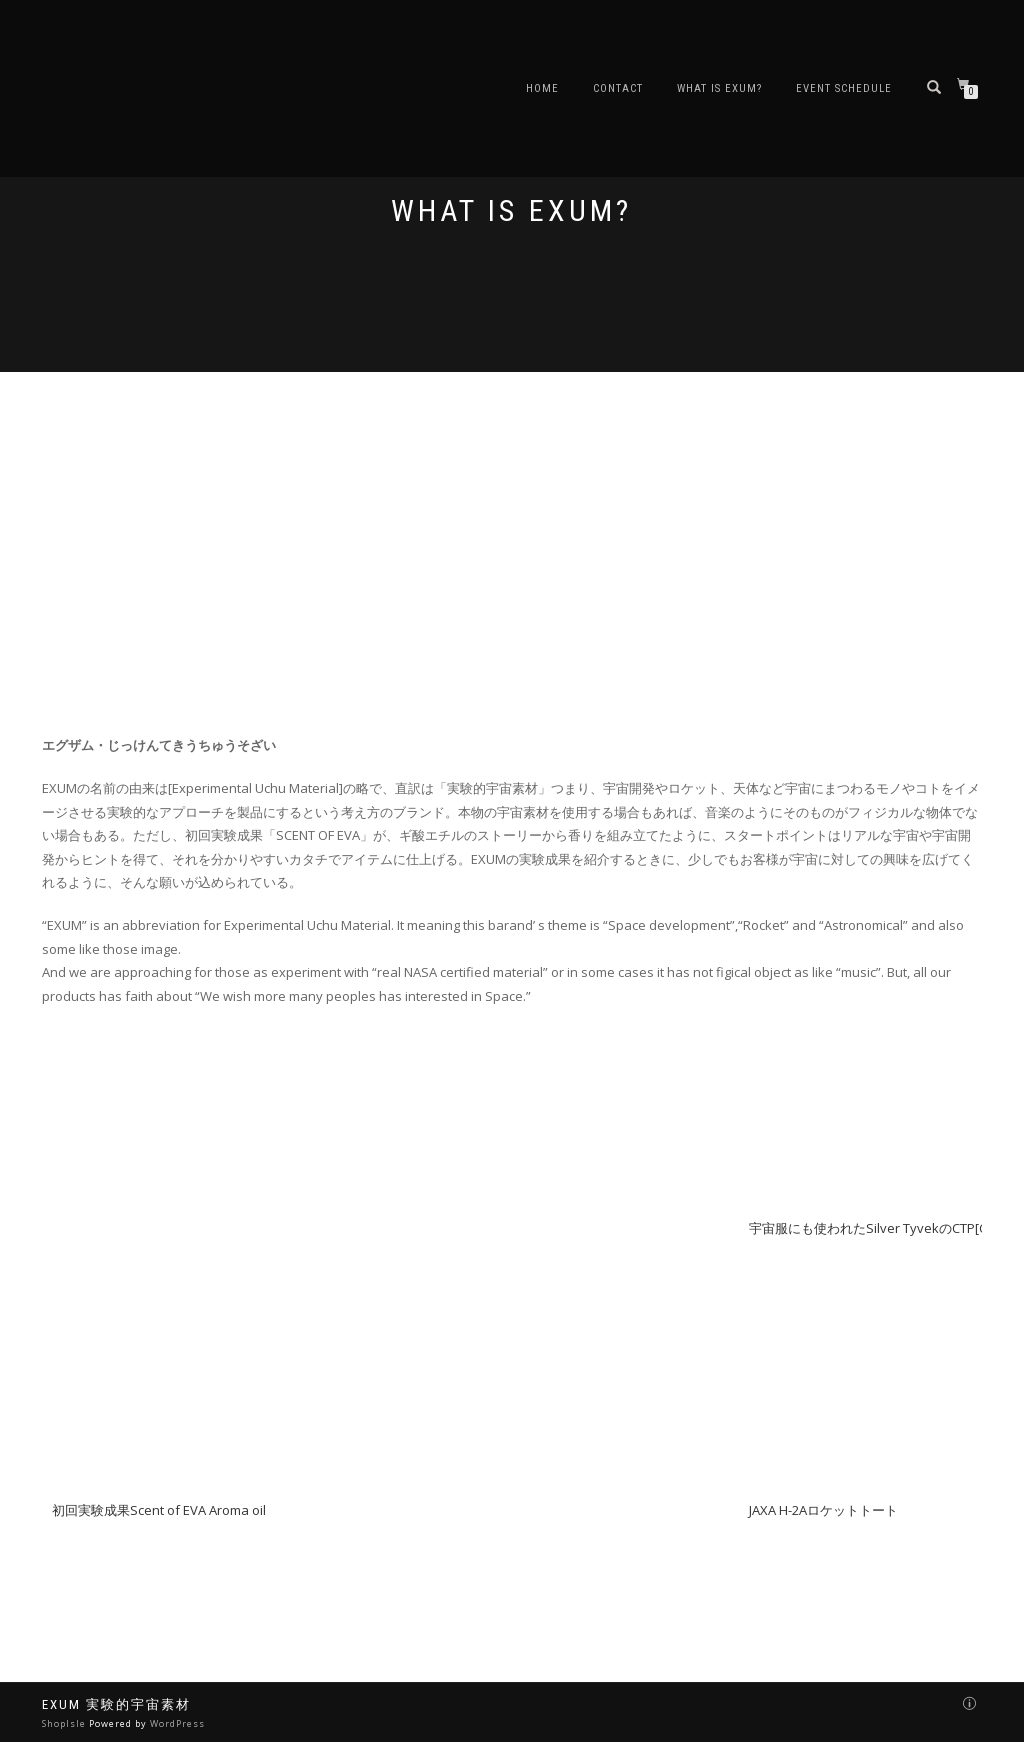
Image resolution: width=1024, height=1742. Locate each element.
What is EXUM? (719, 88)
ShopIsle (65, 1723)
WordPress (177, 1723)
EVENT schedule (844, 88)
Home (542, 88)
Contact (618, 88)
